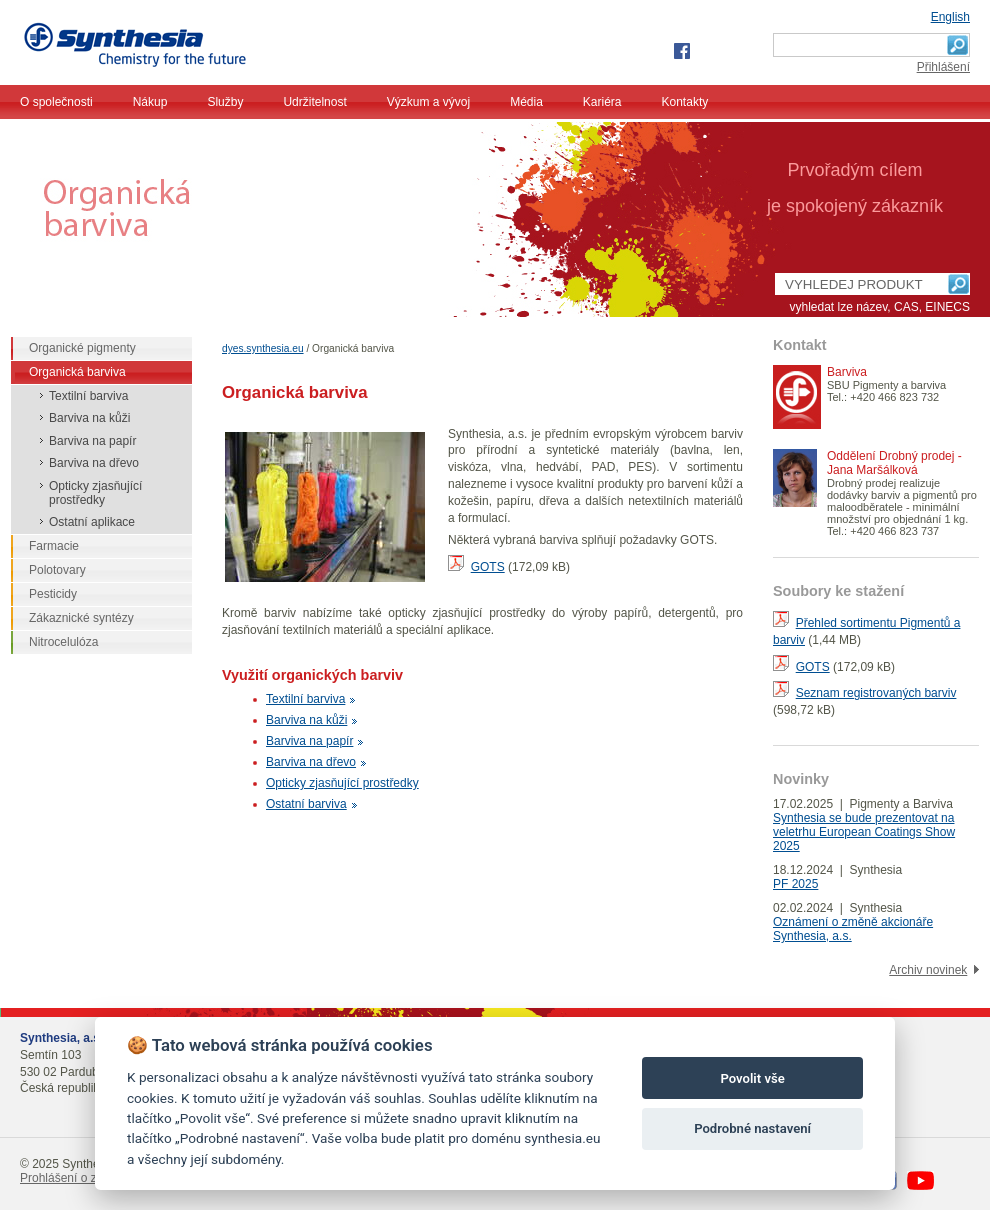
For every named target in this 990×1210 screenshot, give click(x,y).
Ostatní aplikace (92, 522)
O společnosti (56, 102)
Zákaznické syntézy (81, 618)
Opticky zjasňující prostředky (342, 783)
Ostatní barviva (306, 804)
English (950, 17)
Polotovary (57, 570)
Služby (225, 102)
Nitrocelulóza (63, 642)
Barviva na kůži (306, 720)
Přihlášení (943, 67)
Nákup (150, 102)
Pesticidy (53, 594)
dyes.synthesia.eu (263, 348)
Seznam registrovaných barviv (876, 693)
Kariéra (602, 102)
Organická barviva (77, 372)
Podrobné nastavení (752, 1128)
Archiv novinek (928, 970)
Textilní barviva (305, 699)
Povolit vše (752, 1078)
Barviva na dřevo (311, 762)
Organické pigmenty (82, 348)
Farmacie (54, 546)
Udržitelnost (314, 102)
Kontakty (685, 102)
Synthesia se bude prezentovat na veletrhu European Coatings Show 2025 (864, 832)
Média (526, 102)
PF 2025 (795, 884)
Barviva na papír (309, 741)
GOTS (488, 567)
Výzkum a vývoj (428, 102)
